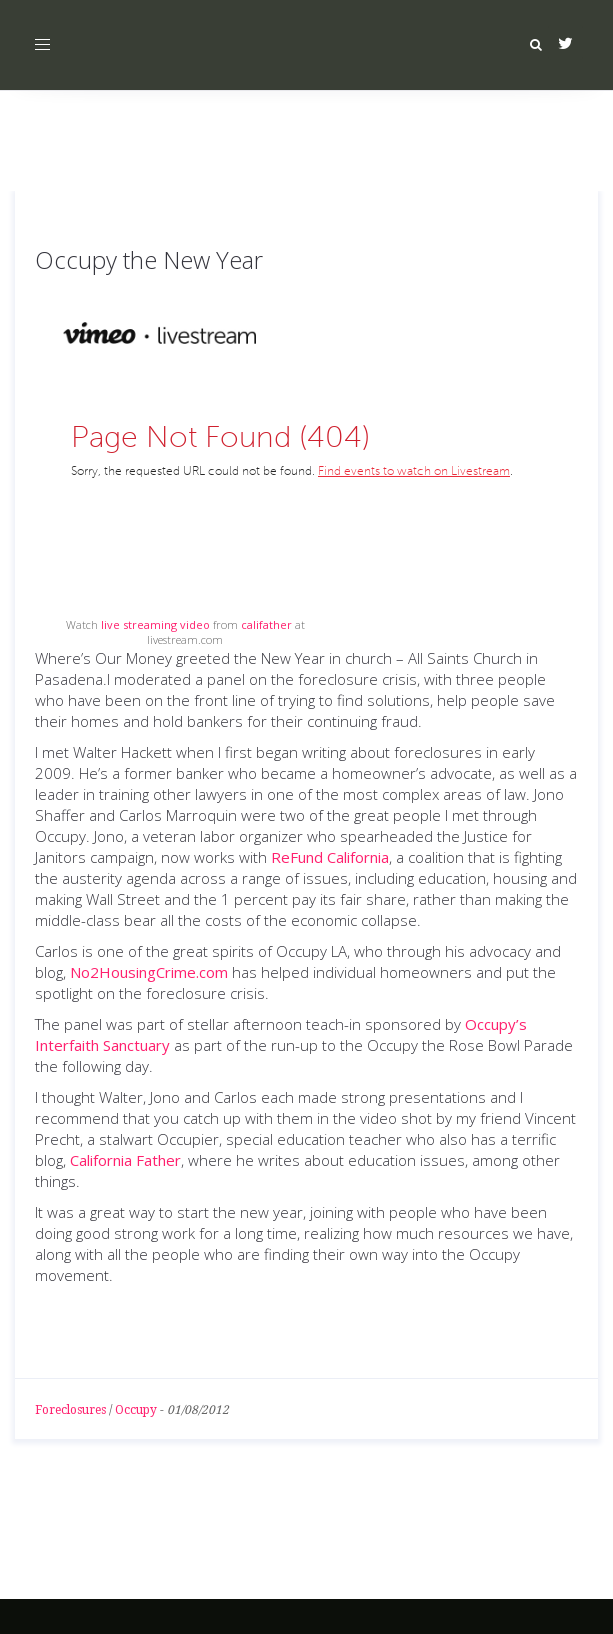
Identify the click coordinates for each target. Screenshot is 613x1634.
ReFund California (330, 857)
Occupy (136, 1410)
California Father (125, 1160)
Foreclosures (70, 1410)
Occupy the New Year (149, 259)
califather (266, 624)
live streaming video (155, 624)
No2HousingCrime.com (149, 972)
